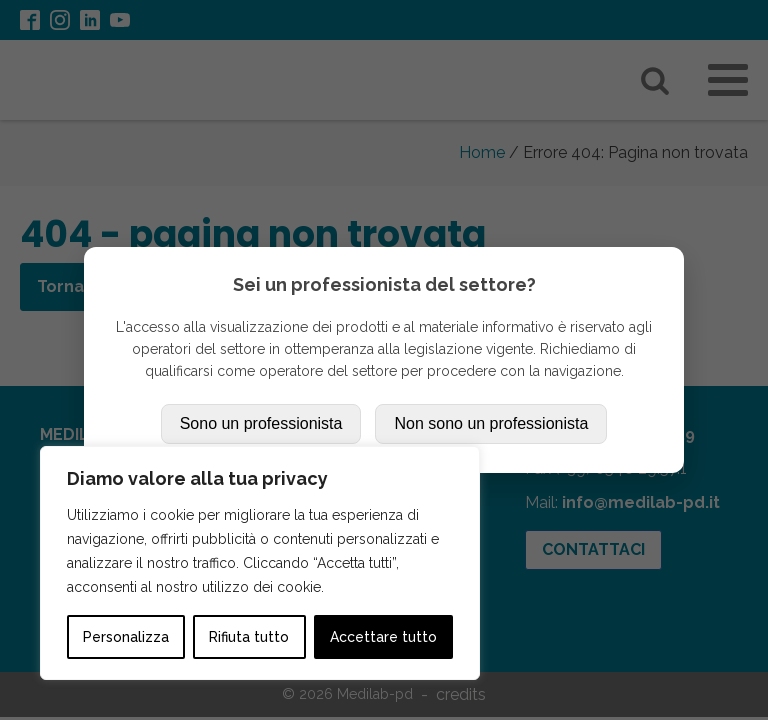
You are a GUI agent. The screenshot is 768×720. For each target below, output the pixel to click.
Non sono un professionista (491, 423)
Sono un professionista (261, 423)
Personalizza (126, 637)
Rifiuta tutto (249, 637)
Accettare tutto (383, 637)
